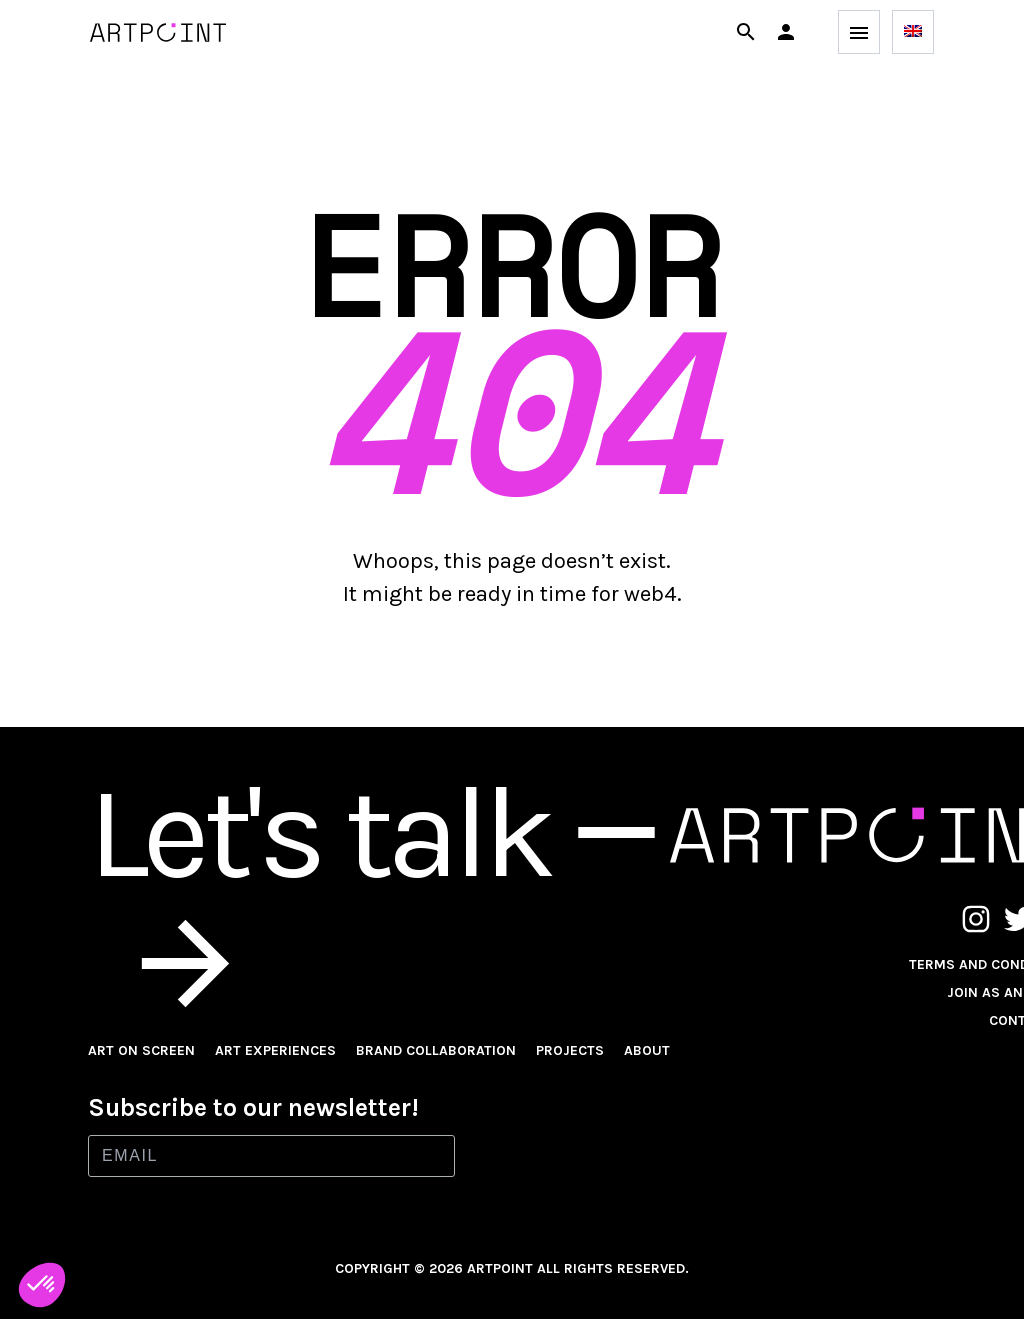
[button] (786, 32)
